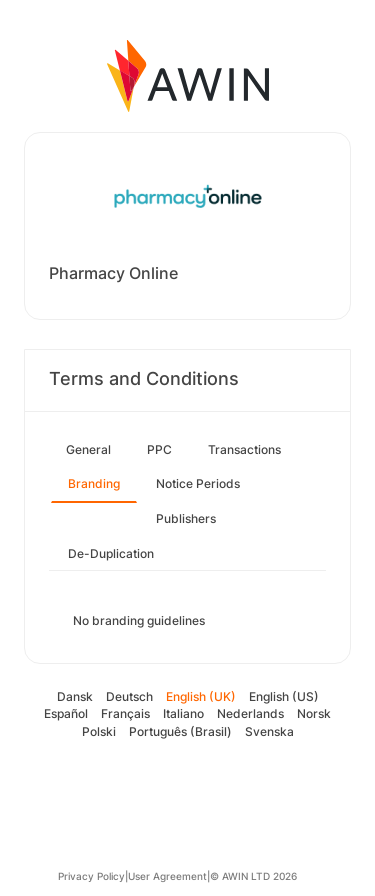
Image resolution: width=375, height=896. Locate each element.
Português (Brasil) (180, 731)
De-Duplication (111, 553)
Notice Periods (198, 483)
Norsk (314, 713)
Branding (94, 483)
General (88, 449)
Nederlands (250, 713)
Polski (99, 731)
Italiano (183, 713)
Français (125, 713)
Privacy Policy (91, 876)
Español (66, 713)
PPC (159, 449)
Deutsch (129, 696)
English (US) (284, 696)
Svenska (269, 731)
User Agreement (167, 876)
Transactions (244, 449)
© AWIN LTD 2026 (253, 876)
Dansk (75, 696)
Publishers (186, 518)
